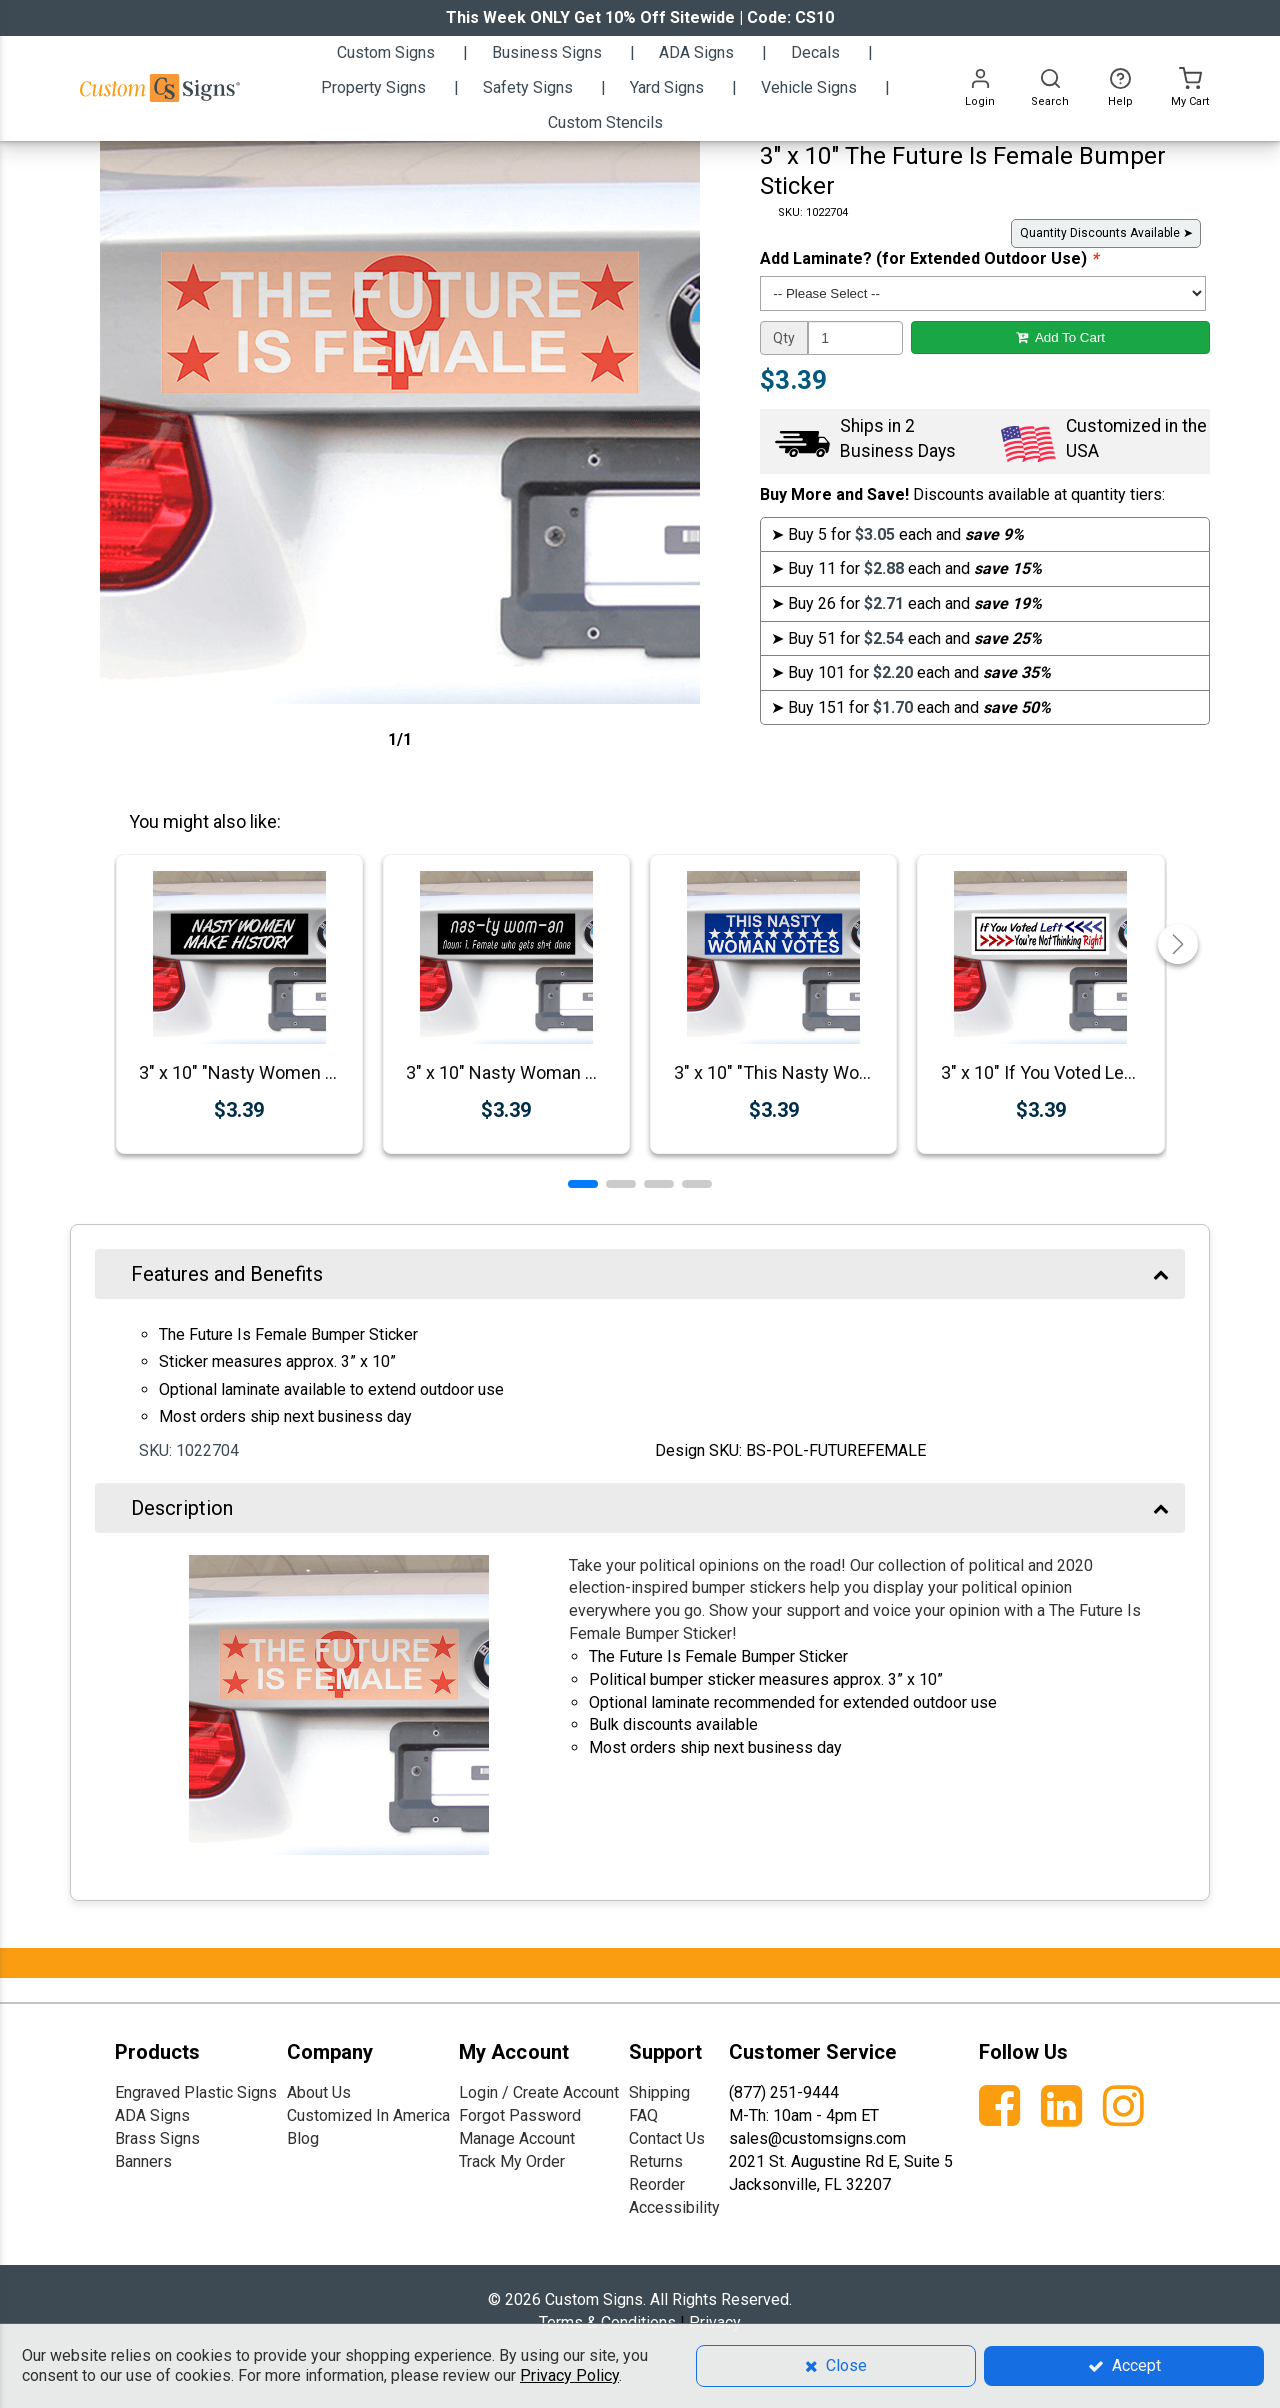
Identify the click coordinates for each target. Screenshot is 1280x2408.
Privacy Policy (569, 2375)
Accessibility (674, 2207)
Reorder (657, 2184)
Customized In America (368, 2115)
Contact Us (667, 2138)
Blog (303, 2138)
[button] (583, 1184)
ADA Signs (152, 2115)
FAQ (643, 2115)
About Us (319, 2092)
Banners (143, 2161)
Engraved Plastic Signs (196, 2092)
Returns (656, 2161)
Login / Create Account (539, 2092)
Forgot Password (520, 2115)
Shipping (659, 2092)
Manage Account (517, 2138)
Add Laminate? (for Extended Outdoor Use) (929, 258)
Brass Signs (157, 2138)
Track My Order (512, 2161)
